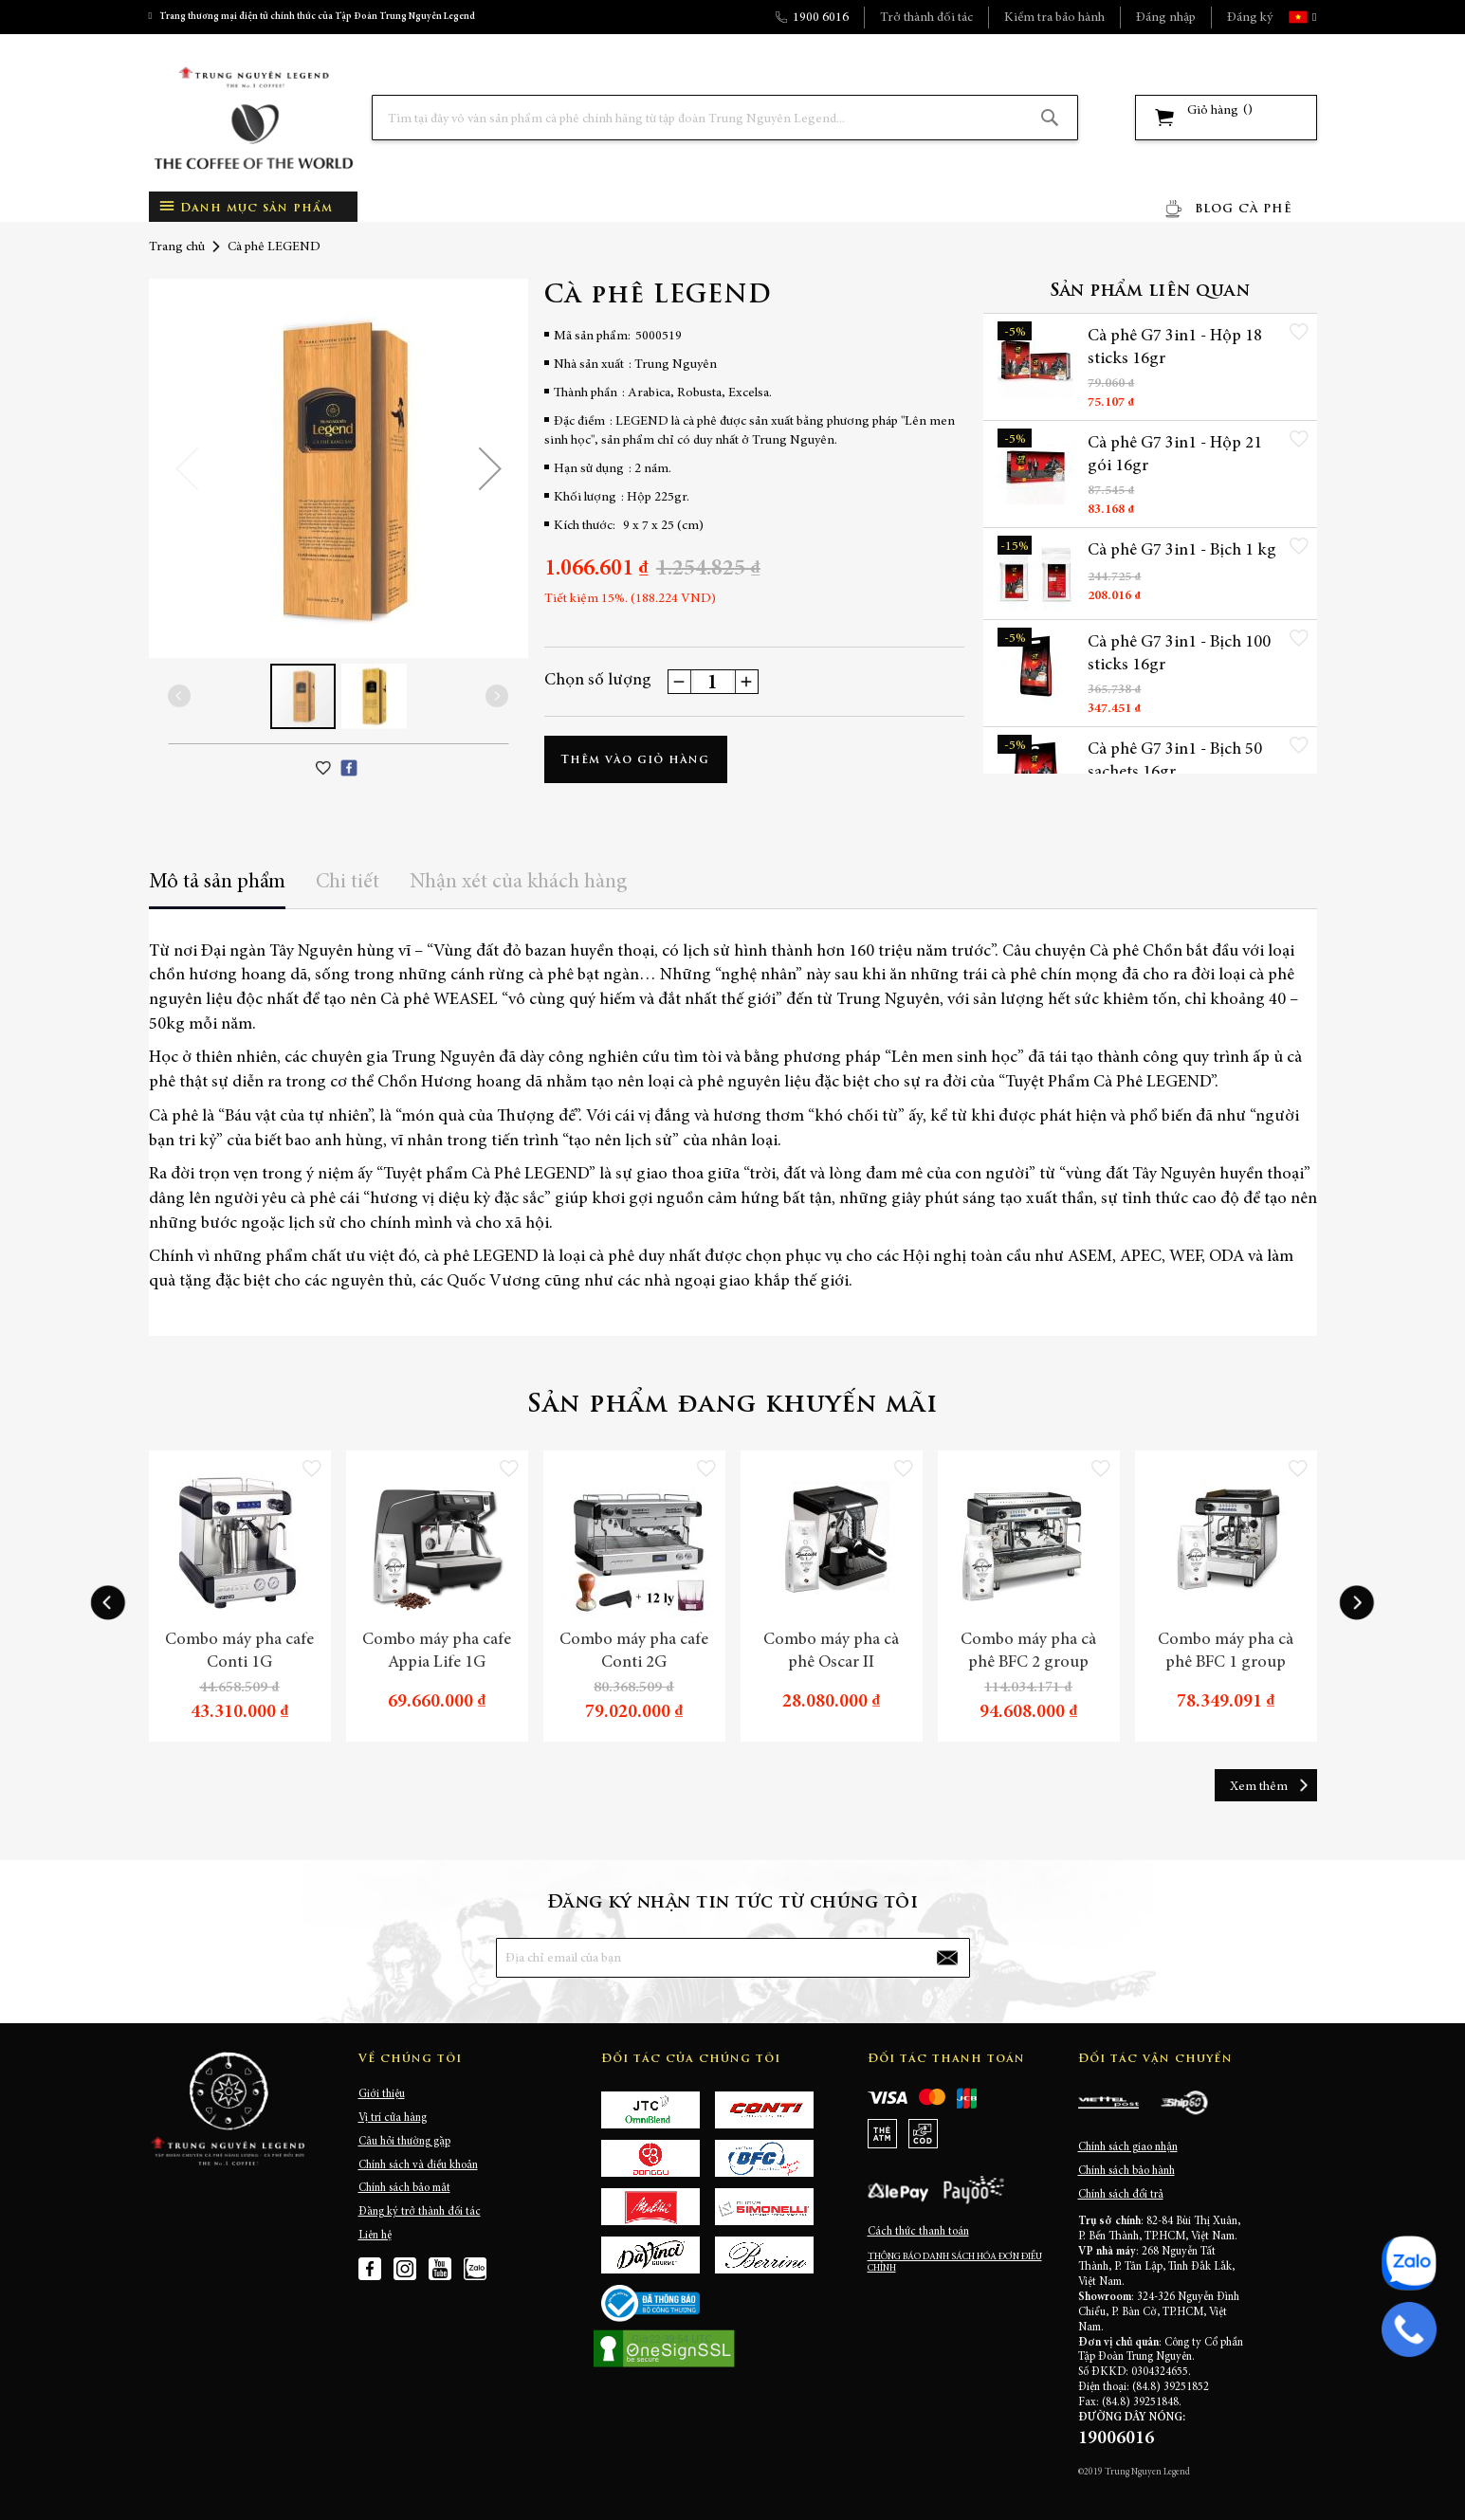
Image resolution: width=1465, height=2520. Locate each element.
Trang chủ (177, 247)
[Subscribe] (946, 1957)
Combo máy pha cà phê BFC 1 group (1225, 1651)
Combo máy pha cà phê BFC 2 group (1028, 1651)
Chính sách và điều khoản (418, 2165)
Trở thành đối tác (926, 18)
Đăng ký (1250, 18)
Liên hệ (375, 2235)
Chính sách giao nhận (1128, 2147)
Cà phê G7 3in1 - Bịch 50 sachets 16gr (1175, 761)
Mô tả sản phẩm (217, 882)
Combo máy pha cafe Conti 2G (633, 1651)
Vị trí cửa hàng (392, 2118)
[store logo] (253, 118)
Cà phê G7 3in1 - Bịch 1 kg (1182, 550)
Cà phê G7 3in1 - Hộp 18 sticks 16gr (1175, 348)
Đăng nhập (1166, 18)
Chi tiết (347, 882)
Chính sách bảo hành (1126, 2171)
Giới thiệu (381, 2094)
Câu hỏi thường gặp (404, 2141)
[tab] (217, 888)
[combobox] (725, 117)
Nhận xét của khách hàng (519, 882)
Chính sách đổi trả (1120, 2194)
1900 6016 (821, 18)
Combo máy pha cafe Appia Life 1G (436, 1651)
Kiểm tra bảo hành (1054, 18)
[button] (1312, 17)
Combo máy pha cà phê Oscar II (831, 1651)
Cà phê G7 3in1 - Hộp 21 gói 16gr (1175, 455)
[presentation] (108, 1603)
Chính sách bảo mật (404, 2188)
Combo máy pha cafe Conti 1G (239, 1651)
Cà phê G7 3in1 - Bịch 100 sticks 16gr (1179, 654)
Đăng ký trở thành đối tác (419, 2212)
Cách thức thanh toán (918, 2231)
